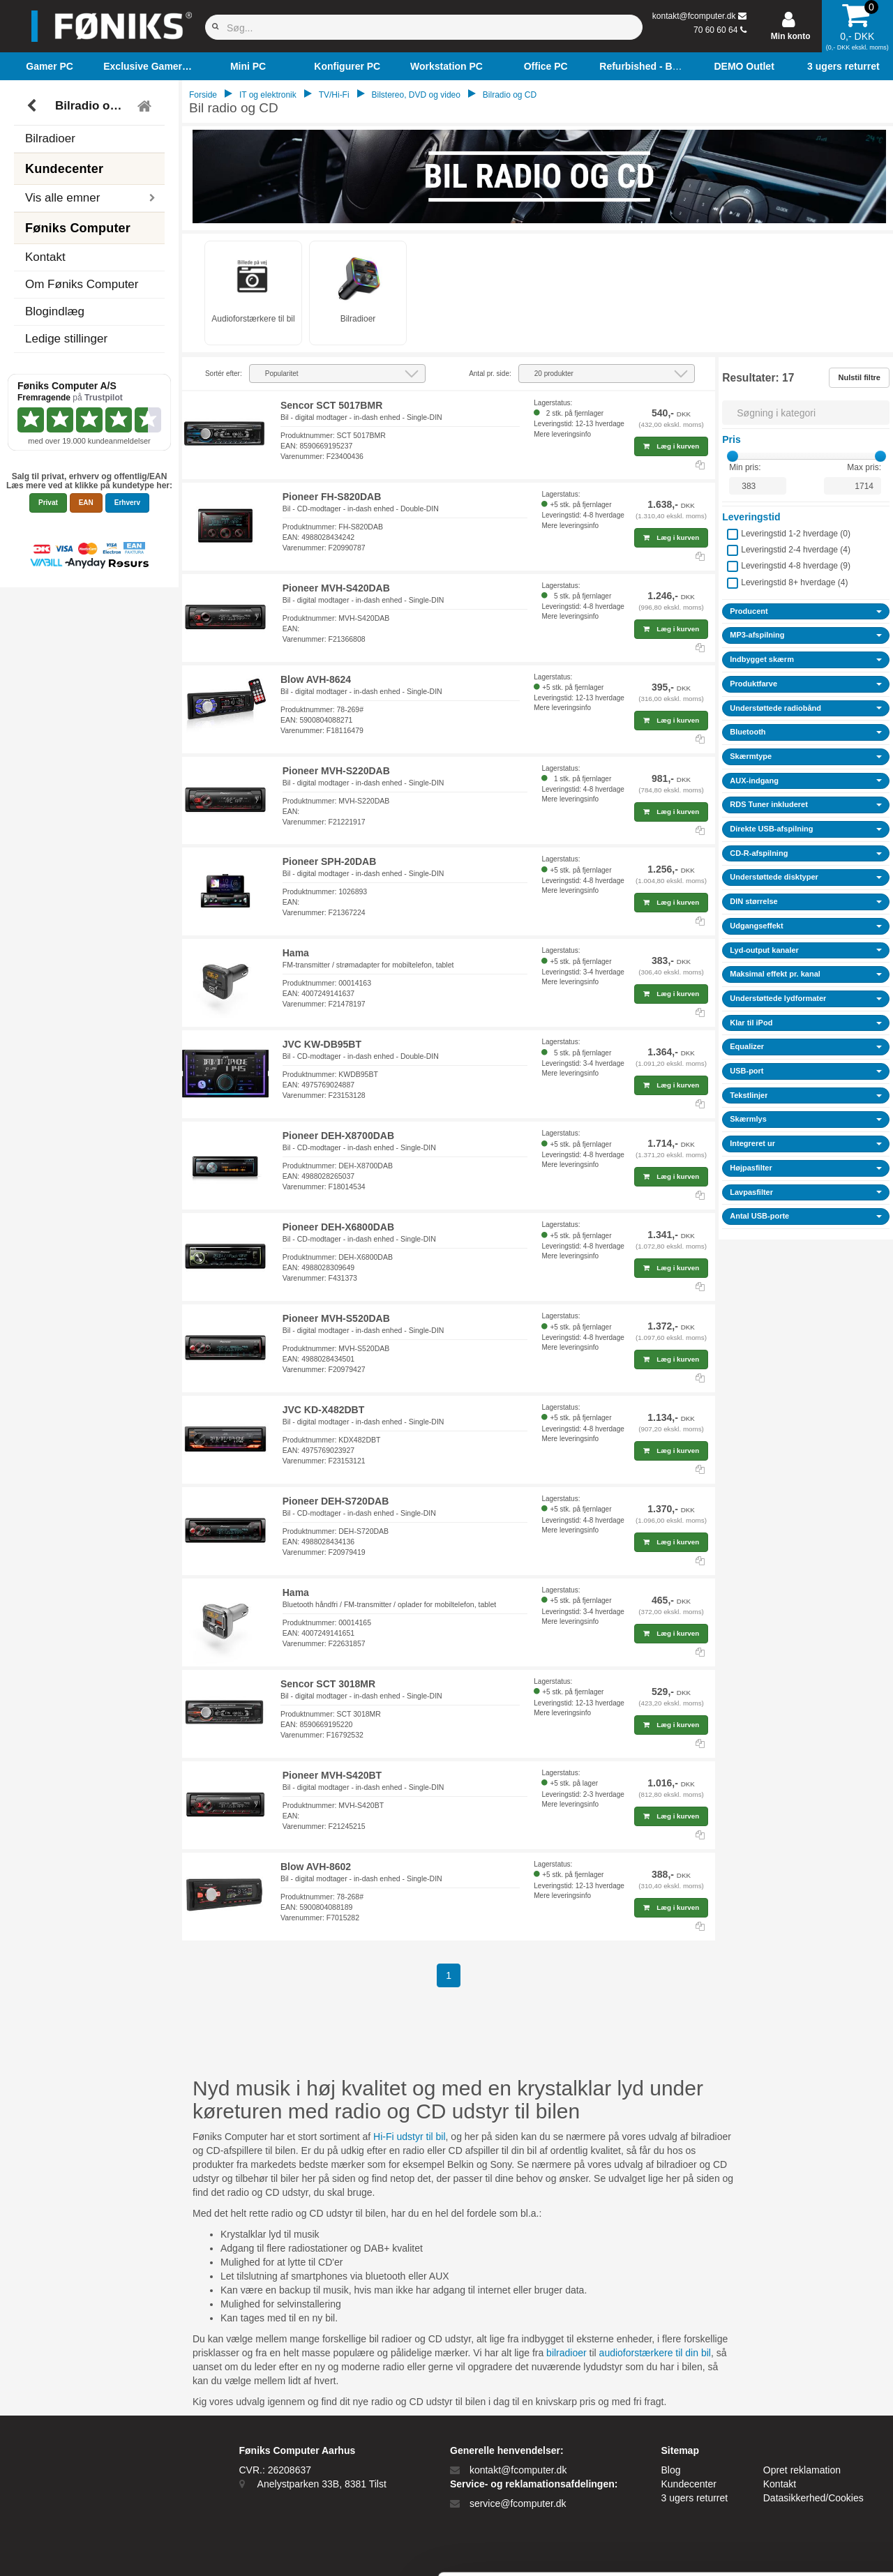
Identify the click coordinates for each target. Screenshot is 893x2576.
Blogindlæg (54, 311)
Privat (48, 502)
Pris (731, 439)
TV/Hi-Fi (334, 95)
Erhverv (127, 502)
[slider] (732, 456)
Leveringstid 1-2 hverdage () (795, 533)
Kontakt (45, 257)
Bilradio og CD (91, 105)
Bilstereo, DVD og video (416, 95)
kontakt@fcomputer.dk (694, 16)
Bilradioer (50, 138)
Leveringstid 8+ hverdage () (794, 582)
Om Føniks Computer (81, 284)
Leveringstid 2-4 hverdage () (795, 550)
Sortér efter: (223, 373)
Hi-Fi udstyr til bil (409, 2136)
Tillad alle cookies (776, 2411)
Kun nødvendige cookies (776, 2457)
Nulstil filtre (859, 377)
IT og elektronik (268, 95)
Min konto (791, 36)
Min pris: (744, 467)
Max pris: (864, 467)
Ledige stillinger (66, 338)
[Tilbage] (33, 106)
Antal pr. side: (490, 373)
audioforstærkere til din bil (655, 2352)
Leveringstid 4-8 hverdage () (795, 566)
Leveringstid (751, 516)
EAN (86, 502)
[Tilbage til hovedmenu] (146, 106)
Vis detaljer (725, 2548)
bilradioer (566, 2352)
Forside (203, 95)
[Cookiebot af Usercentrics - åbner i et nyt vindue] (90, 2548)
